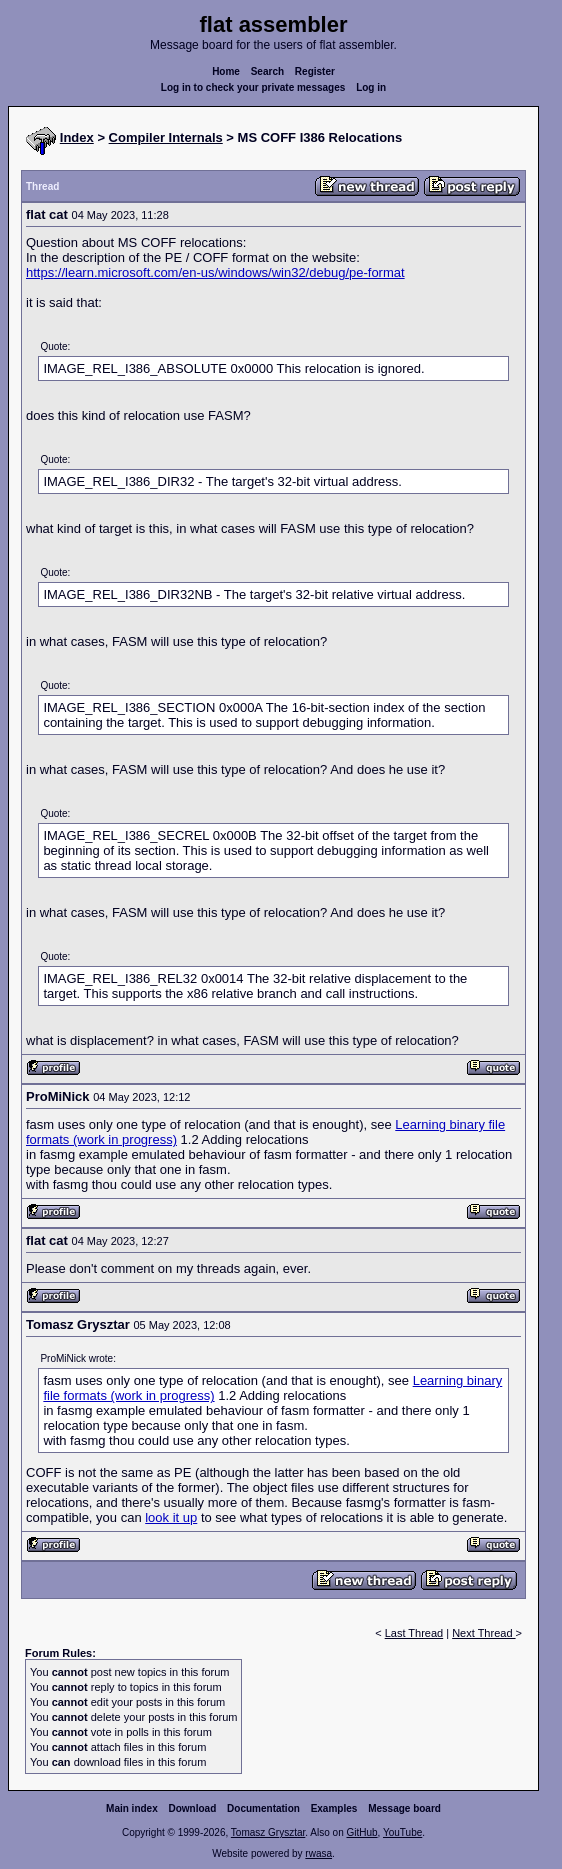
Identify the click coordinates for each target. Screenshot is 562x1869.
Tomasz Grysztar (268, 1832)
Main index (132, 1808)
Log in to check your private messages (253, 87)
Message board (404, 1808)
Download (193, 1808)
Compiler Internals (166, 137)
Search (267, 71)
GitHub (361, 1832)
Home (226, 71)
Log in (371, 87)
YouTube (402, 1832)
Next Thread (483, 1633)
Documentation (263, 1808)
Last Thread (414, 1633)
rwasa (318, 1853)
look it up (171, 1517)
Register (315, 71)
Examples (334, 1808)
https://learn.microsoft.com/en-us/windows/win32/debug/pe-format (215, 272)
